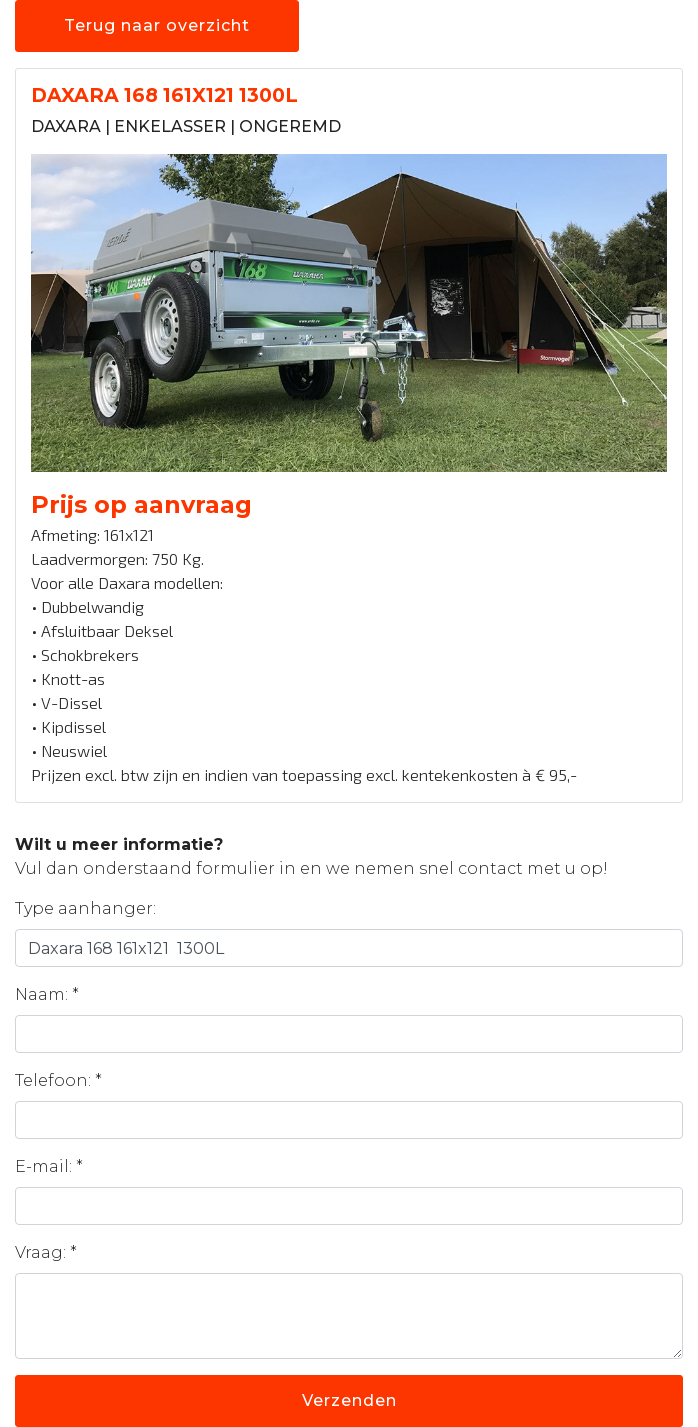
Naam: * (47, 994)
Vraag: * (46, 1252)
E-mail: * (49, 1166)
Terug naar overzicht (157, 25)
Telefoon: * (58, 1080)
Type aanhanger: (85, 908)
